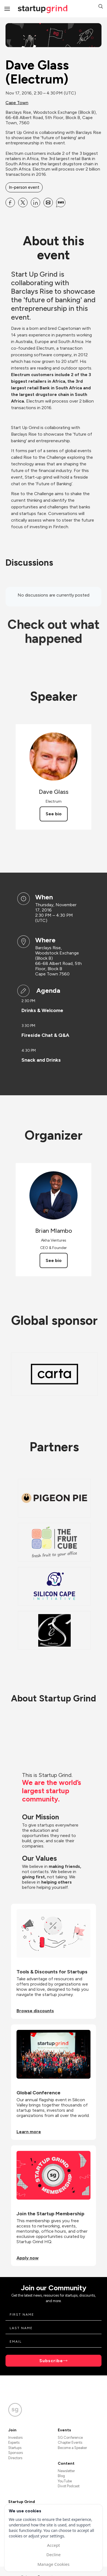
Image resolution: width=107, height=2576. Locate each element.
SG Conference (70, 2437)
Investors (15, 2437)
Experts (14, 2442)
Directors (15, 2458)
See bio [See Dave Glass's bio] (54, 813)
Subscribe (51, 2360)
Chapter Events (70, 2442)
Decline (53, 2554)
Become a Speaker (72, 2448)
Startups (14, 2448)
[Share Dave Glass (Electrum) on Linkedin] (35, 202)
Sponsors (15, 2453)
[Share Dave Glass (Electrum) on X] (22, 202)
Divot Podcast (68, 2486)
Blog (61, 2476)
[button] (100, 7)
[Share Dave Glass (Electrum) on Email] (48, 202)
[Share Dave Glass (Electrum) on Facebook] (10, 202)
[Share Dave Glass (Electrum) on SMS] (60, 202)
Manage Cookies (53, 2564)
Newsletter (66, 2471)
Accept (53, 2545)
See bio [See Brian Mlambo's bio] (54, 1260)
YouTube (65, 2481)
